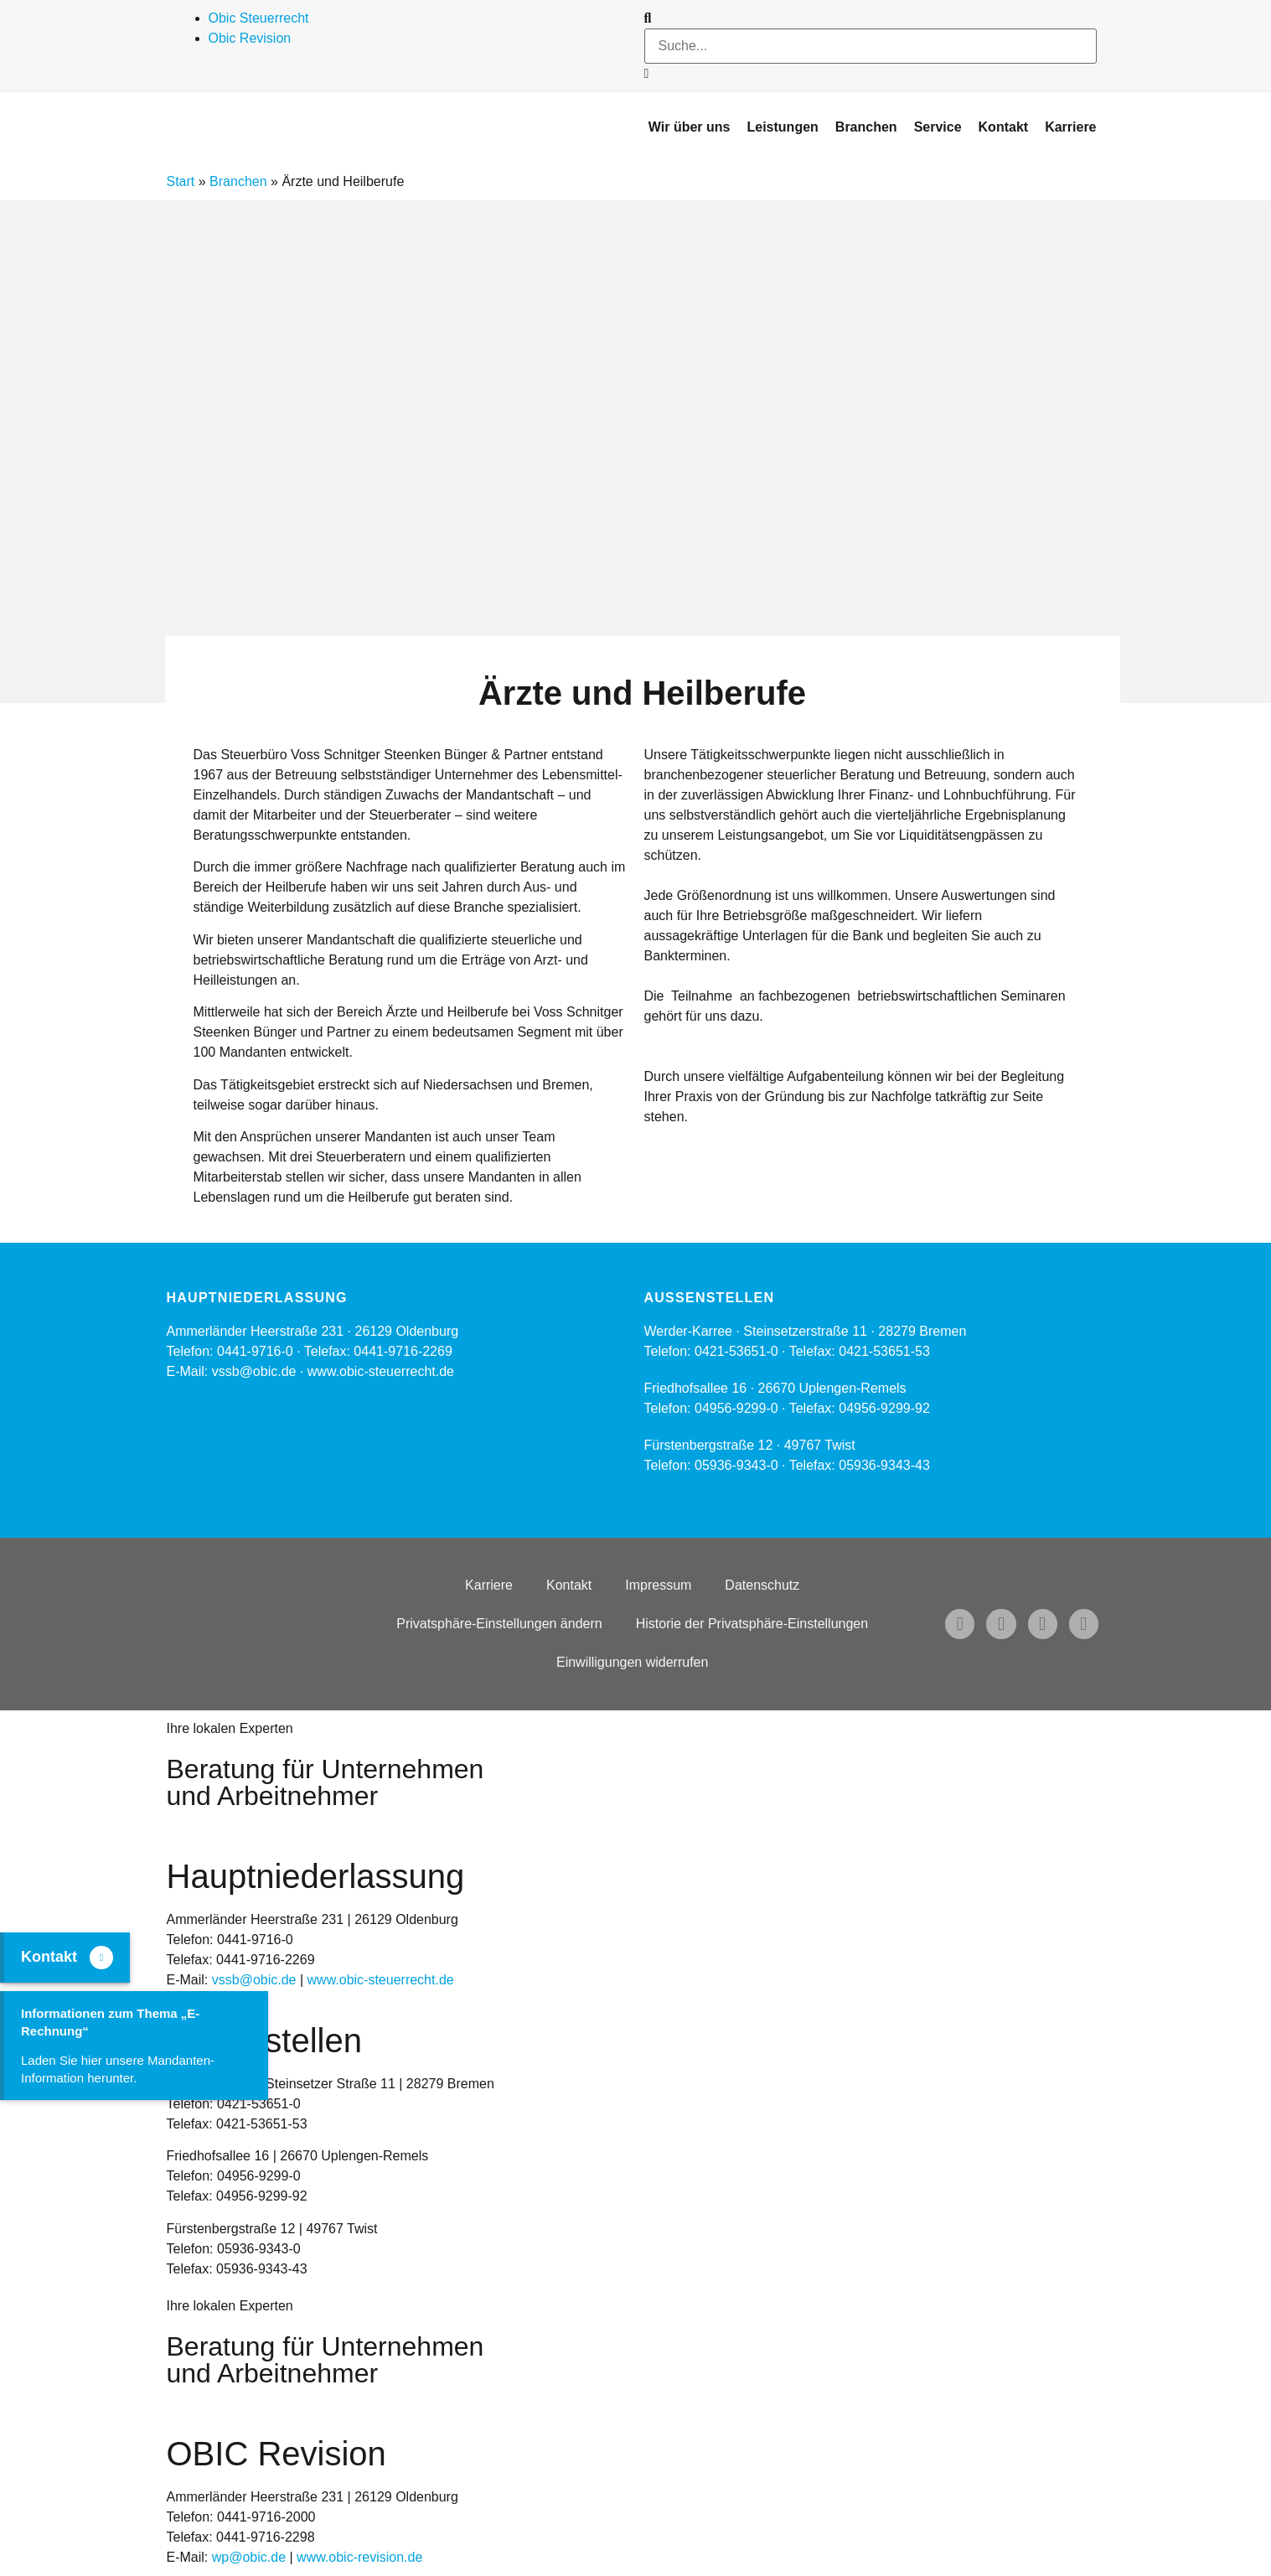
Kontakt (569, 1585)
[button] (870, 18)
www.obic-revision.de (359, 2557)
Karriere (489, 1585)
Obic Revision (250, 38)
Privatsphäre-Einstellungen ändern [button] (499, 1623)
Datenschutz (762, 1585)
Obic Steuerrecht (259, 18)
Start (181, 181)
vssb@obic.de (254, 1980)
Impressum (658, 1585)
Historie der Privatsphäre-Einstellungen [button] (752, 1623)
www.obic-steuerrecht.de (380, 1371)
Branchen (238, 181)
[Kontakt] (101, 1957)
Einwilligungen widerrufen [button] (632, 1662)
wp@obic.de (249, 2557)
